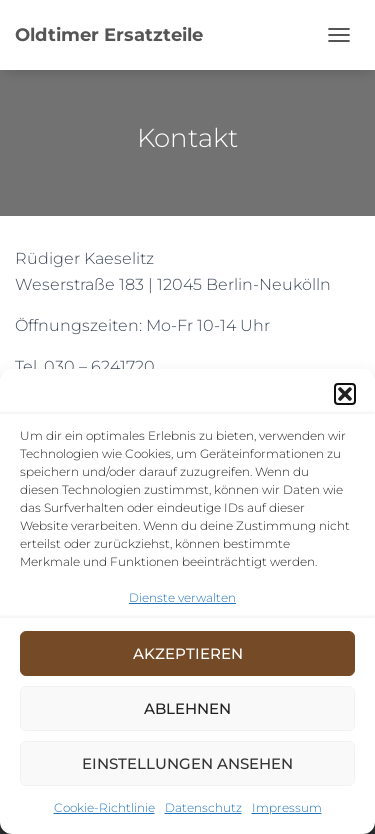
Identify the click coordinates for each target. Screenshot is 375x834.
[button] (345, 394)
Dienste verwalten (182, 597)
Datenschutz (203, 807)
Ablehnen (187, 708)
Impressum (287, 807)
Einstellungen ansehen (187, 763)
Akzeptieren (188, 653)
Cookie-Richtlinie (104, 807)
